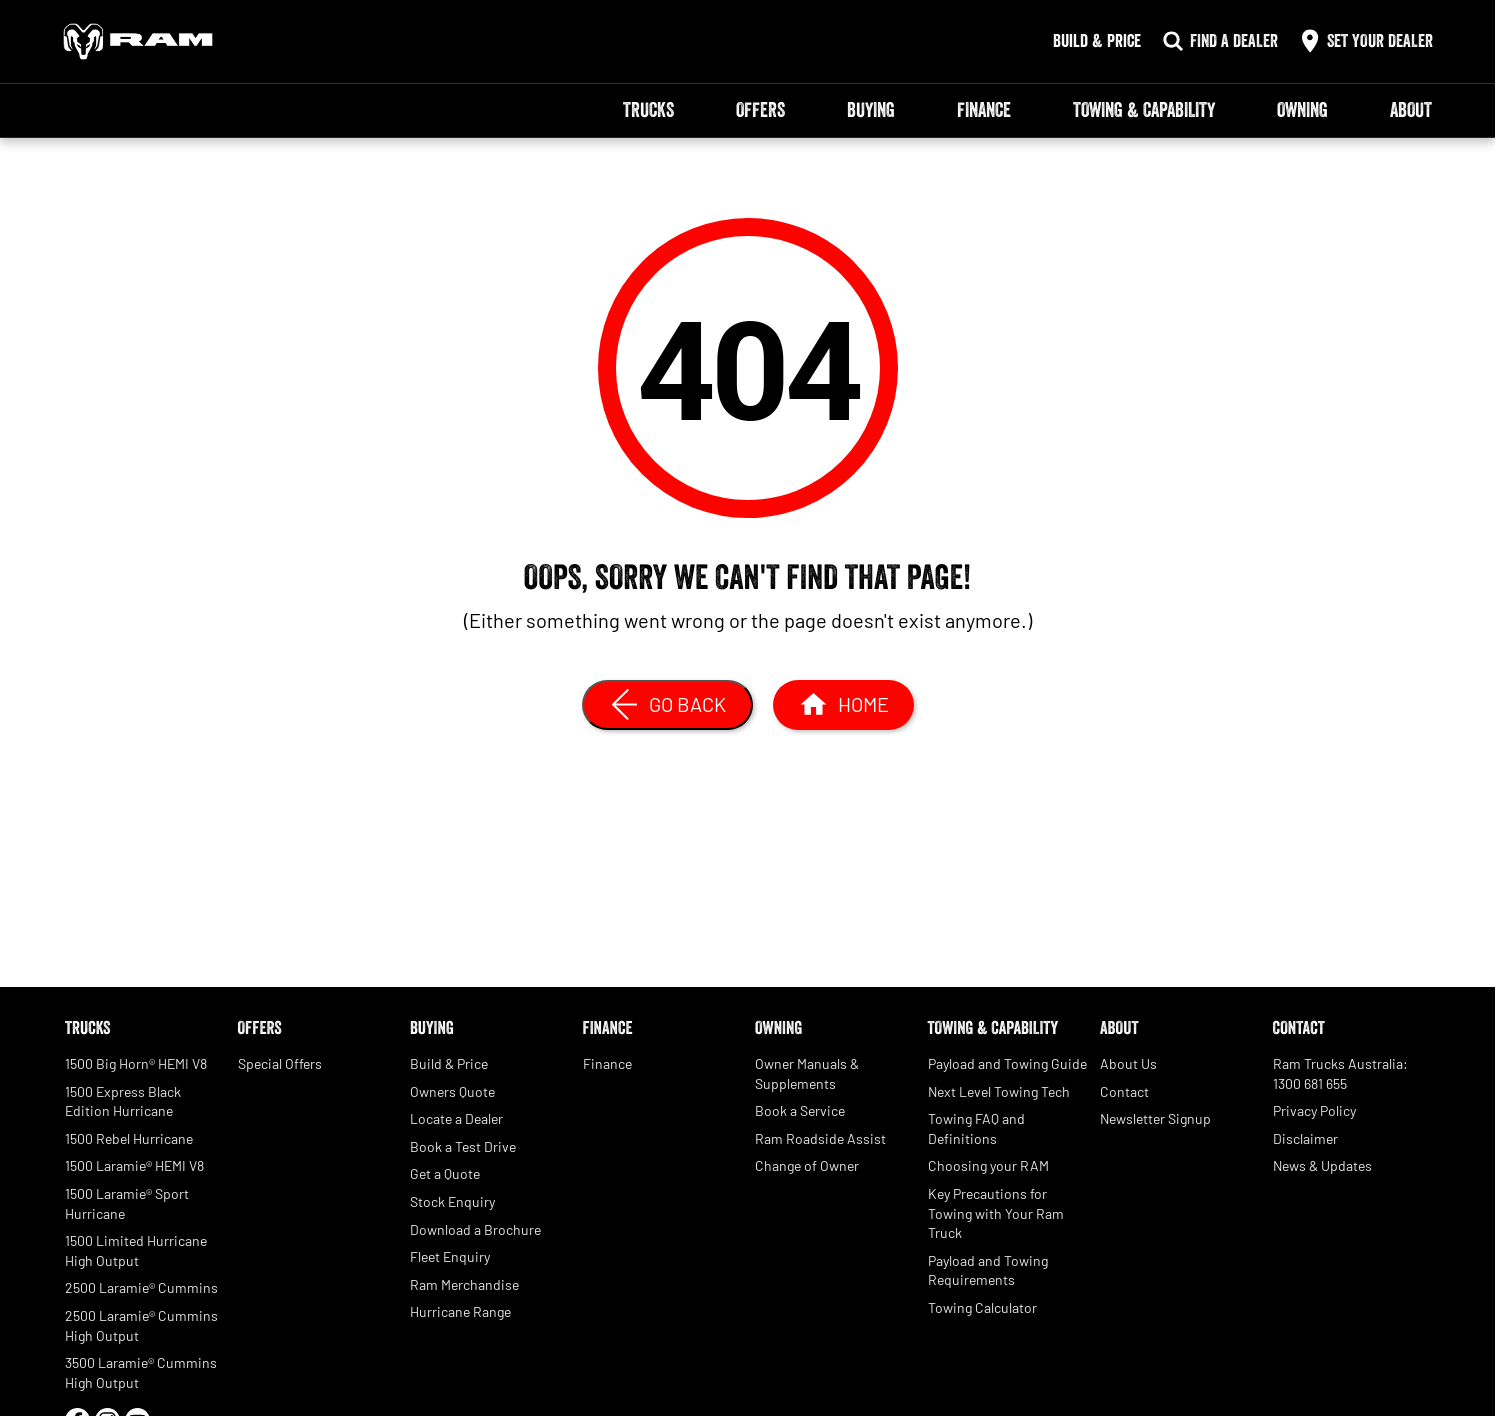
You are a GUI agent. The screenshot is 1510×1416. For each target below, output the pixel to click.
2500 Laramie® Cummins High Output (141, 1325)
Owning (1302, 110)
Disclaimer (1305, 1138)
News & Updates (1322, 1165)
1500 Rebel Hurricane (129, 1138)
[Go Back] (667, 705)
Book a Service (800, 1110)
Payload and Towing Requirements (988, 1270)
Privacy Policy (1314, 1110)
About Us (1128, 1063)
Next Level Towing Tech (999, 1091)
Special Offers (280, 1063)
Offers (760, 110)
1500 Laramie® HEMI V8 (134, 1165)
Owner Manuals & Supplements (807, 1073)
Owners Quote (452, 1091)
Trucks (648, 110)
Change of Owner (807, 1165)
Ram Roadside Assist (820, 1138)
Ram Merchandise (464, 1284)
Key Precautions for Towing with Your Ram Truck (996, 1213)
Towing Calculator (982, 1307)
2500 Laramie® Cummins (141, 1287)
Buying (871, 110)
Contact (1124, 1091)
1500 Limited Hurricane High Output (136, 1250)
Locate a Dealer (456, 1118)
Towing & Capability (1144, 110)
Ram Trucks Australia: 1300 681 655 (1340, 1073)
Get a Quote (445, 1173)
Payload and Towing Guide (1007, 1063)
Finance (984, 110)
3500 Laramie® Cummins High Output (141, 1372)
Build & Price (449, 1063)
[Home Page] (138, 41)
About (1411, 110)
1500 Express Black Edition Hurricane (123, 1101)
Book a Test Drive (463, 1146)
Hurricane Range (460, 1311)
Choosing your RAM (988, 1165)
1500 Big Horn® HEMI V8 (136, 1063)
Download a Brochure (475, 1229)
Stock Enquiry (452, 1201)
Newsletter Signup (1155, 1118)
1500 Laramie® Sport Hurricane (127, 1203)
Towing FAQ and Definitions (976, 1128)
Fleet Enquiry (450, 1256)
